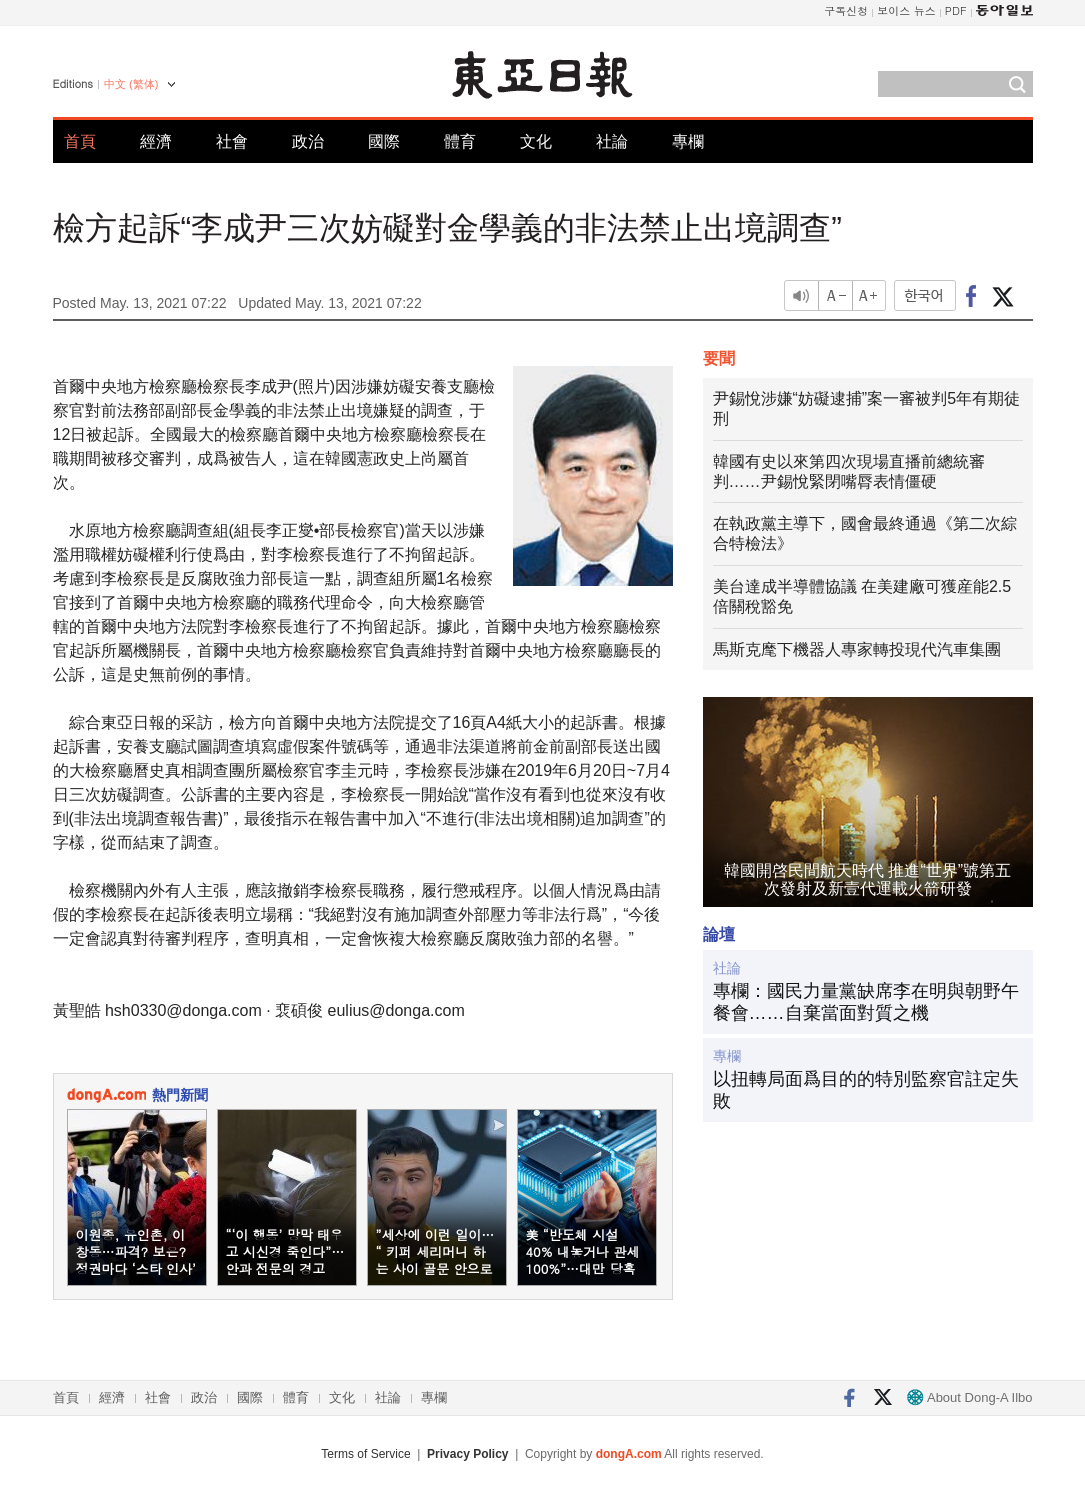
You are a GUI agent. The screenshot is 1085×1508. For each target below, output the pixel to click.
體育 (460, 141)
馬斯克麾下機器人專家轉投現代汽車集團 (857, 649)
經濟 (156, 141)
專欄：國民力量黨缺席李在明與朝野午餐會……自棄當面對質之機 (866, 1002)
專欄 (688, 141)
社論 (612, 141)
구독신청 (846, 10)
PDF (956, 10)
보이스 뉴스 (906, 10)
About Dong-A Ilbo (969, 1397)
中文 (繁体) (131, 84)
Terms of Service (365, 1454)
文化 (536, 141)
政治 (308, 141)
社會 (232, 141)
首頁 (80, 141)
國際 (384, 141)
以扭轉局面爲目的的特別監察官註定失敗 (866, 1090)
